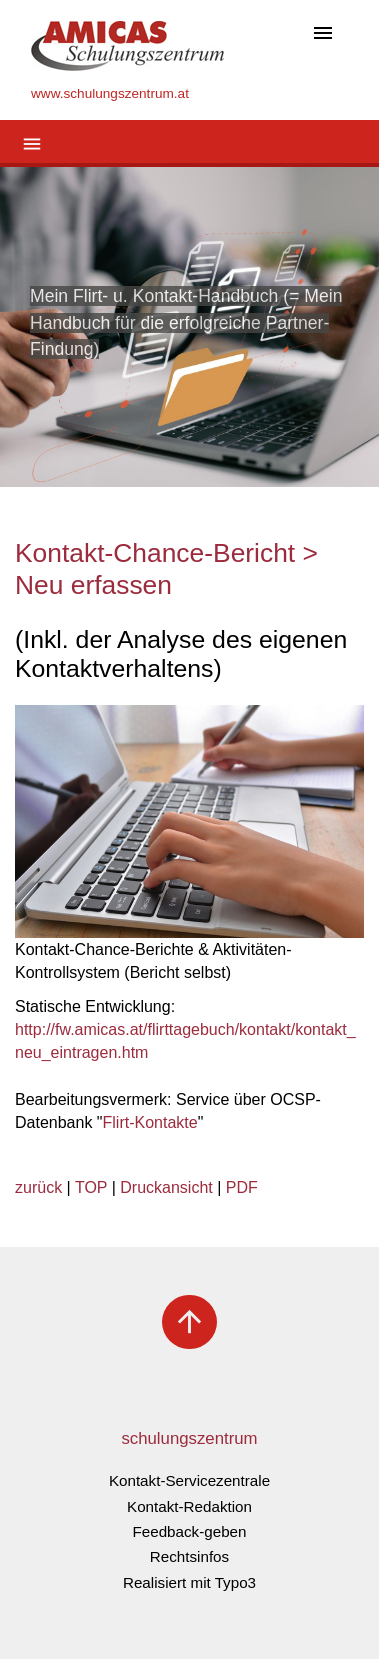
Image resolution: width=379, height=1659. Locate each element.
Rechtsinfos (189, 1556)
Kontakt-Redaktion (189, 1506)
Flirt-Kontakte (150, 1122)
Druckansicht (166, 1187)
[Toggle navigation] (323, 34)
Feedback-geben (190, 1531)
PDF (242, 1187)
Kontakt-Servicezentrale (189, 1480)
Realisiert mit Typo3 (189, 1582)
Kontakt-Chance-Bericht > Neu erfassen (166, 569)
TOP (91, 1187)
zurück (38, 1187)
